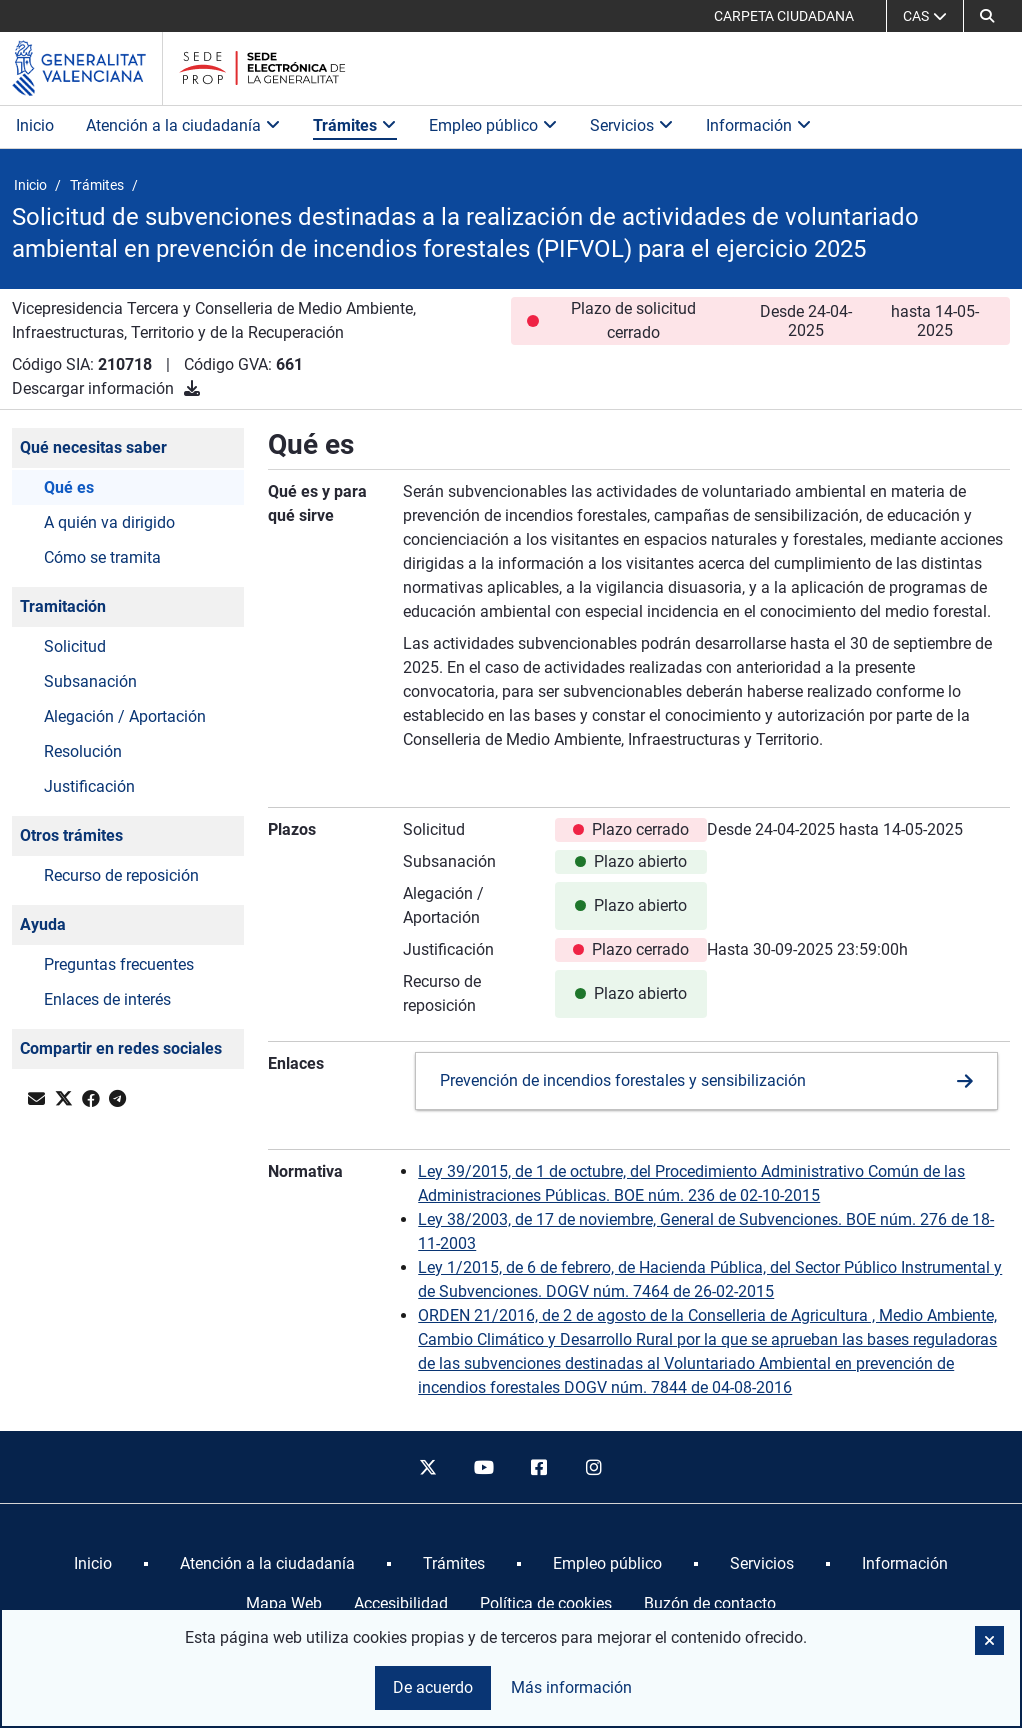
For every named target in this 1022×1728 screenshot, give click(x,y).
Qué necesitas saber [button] (93, 447)
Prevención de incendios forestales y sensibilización (623, 1080)
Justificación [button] (89, 786)
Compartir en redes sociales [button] (121, 1048)
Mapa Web (284, 1603)
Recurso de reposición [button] (121, 875)
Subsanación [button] (90, 681)
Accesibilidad (401, 1603)
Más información (571, 1687)
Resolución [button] (83, 751)
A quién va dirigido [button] (109, 522)
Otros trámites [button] (71, 835)
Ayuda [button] (43, 924)
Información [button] (759, 125)
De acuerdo (433, 1687)
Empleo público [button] (493, 125)
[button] (987, 16)
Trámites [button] (355, 125)
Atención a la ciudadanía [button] (183, 125)
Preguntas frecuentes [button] (119, 964)
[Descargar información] (192, 388)
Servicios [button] (632, 125)
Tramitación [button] (63, 606)
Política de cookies (546, 1603)
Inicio (35, 125)
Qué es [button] (69, 487)
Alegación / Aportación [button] (125, 716)
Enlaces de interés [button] (107, 999)
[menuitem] (93, 1564)
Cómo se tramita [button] (102, 557)
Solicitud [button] (75, 646)
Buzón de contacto (710, 1603)
